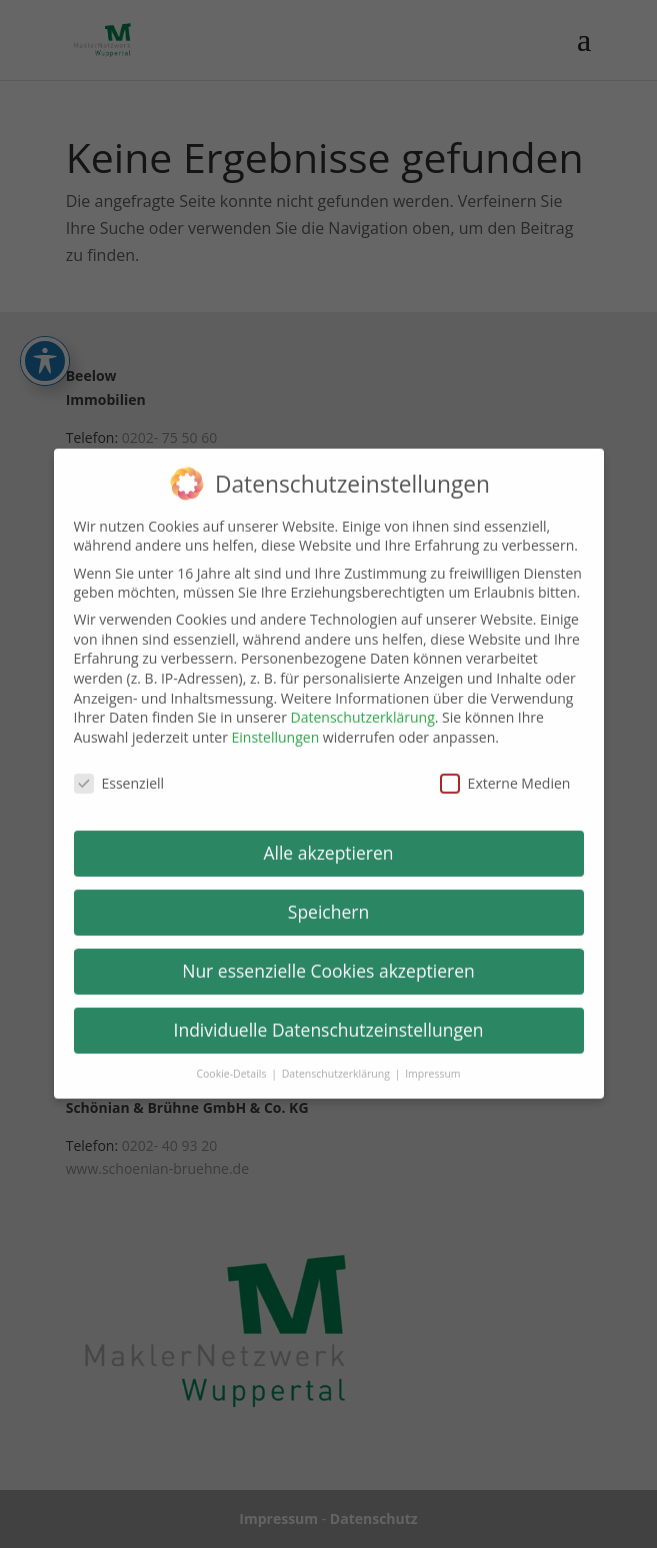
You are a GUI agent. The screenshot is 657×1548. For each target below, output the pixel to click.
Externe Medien (505, 772)
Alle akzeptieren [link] (328, 843)
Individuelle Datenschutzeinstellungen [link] (329, 1019)
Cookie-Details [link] (232, 1063)
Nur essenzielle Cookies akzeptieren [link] (328, 960)
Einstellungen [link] (276, 726)
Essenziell (119, 772)
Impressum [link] (432, 1063)
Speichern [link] (328, 901)
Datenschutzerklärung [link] (363, 706)
